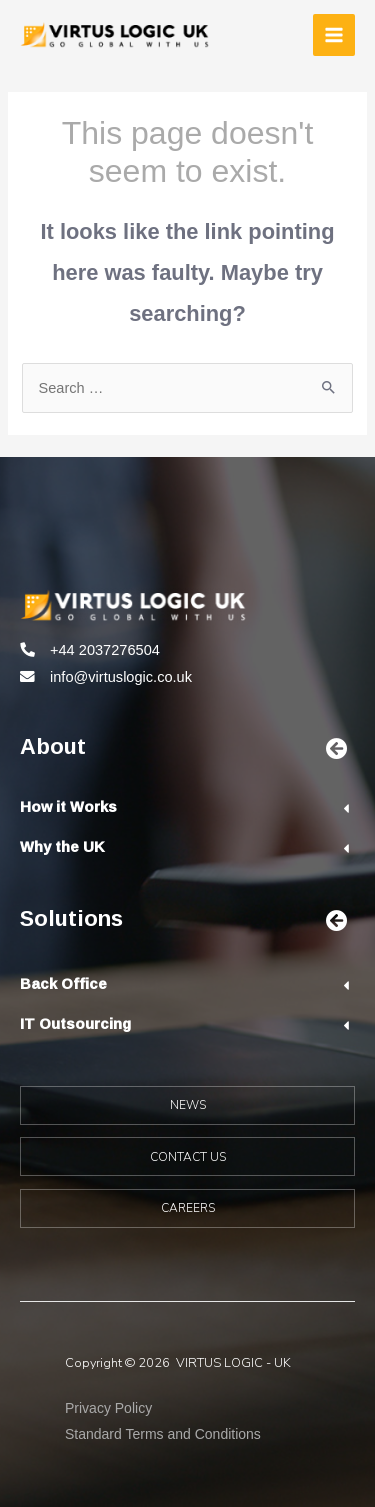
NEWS (188, 1105)
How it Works (68, 806)
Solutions (71, 917)
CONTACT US (188, 1157)
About (53, 745)
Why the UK (62, 846)
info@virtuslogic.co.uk (121, 677)
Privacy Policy (108, 1408)
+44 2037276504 (105, 650)
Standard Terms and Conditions (163, 1434)
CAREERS (188, 1208)
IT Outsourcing (75, 1023)
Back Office (63, 983)
